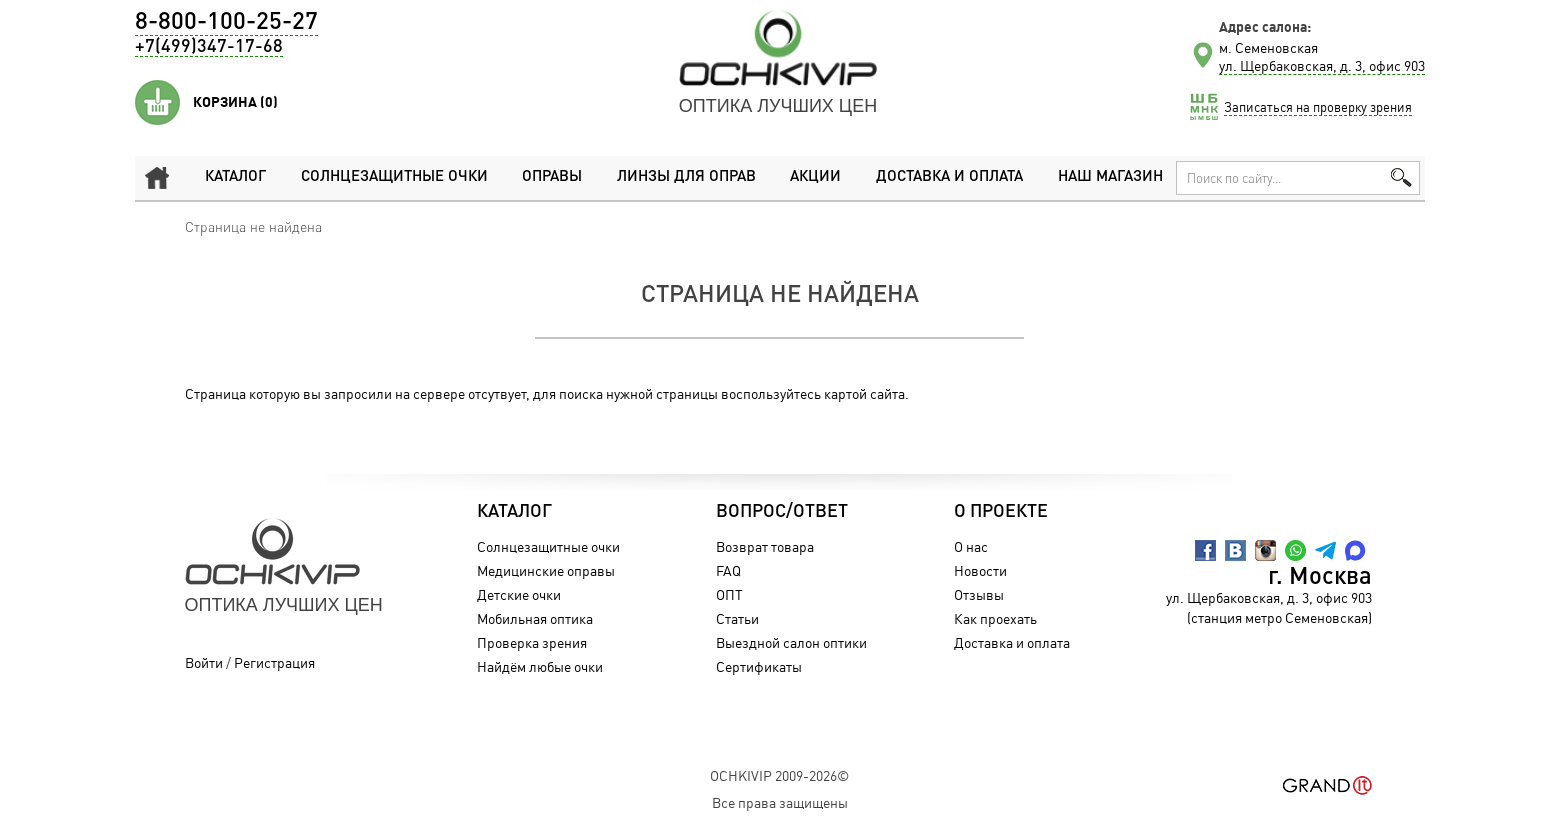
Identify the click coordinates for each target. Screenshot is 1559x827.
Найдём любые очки (540, 666)
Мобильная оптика (535, 618)
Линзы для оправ (686, 177)
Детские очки (519, 594)
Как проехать (995, 618)
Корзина (235, 102)
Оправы (552, 177)
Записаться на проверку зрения (1318, 107)
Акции (815, 177)
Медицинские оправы (546, 570)
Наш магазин (1110, 177)
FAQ (728, 570)
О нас (971, 546)
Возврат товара (765, 546)
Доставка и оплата (949, 177)
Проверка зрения (532, 642)
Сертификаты (759, 666)
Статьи (737, 618)
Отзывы (979, 594)
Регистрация (274, 662)
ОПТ (729, 594)
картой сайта (864, 393)
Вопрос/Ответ (782, 512)
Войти (204, 662)
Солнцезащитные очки (394, 177)
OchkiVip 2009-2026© (779, 775)
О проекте (1001, 512)
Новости (980, 570)
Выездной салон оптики (791, 642)
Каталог (235, 177)
